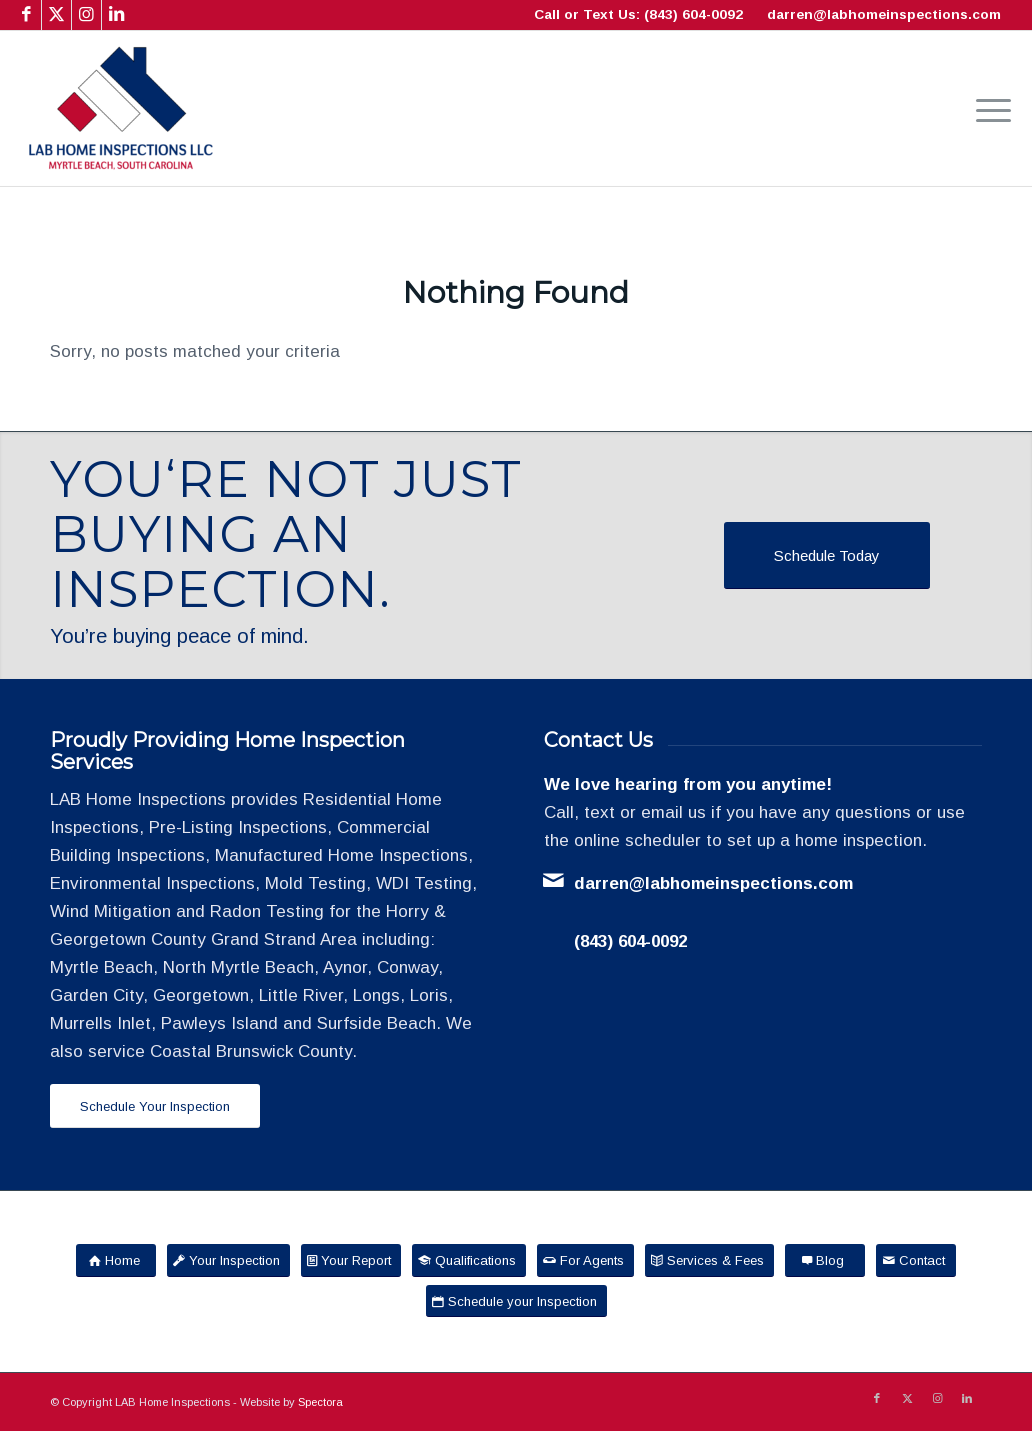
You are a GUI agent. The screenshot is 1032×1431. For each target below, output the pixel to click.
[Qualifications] (469, 1260)
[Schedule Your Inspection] (155, 1106)
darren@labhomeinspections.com (884, 14)
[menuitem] (987, 108)
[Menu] (987, 108)
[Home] (116, 1260)
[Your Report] (351, 1260)
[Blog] (825, 1260)
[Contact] (916, 1260)
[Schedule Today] (827, 555)
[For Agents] (585, 1260)
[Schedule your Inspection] (516, 1301)
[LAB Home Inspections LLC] (121, 108)
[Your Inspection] (228, 1260)
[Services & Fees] (709, 1260)
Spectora (320, 1402)
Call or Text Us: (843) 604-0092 (638, 14)
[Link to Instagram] (86, 15)
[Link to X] (56, 15)
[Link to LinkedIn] (117, 15)
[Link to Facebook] (26, 15)
